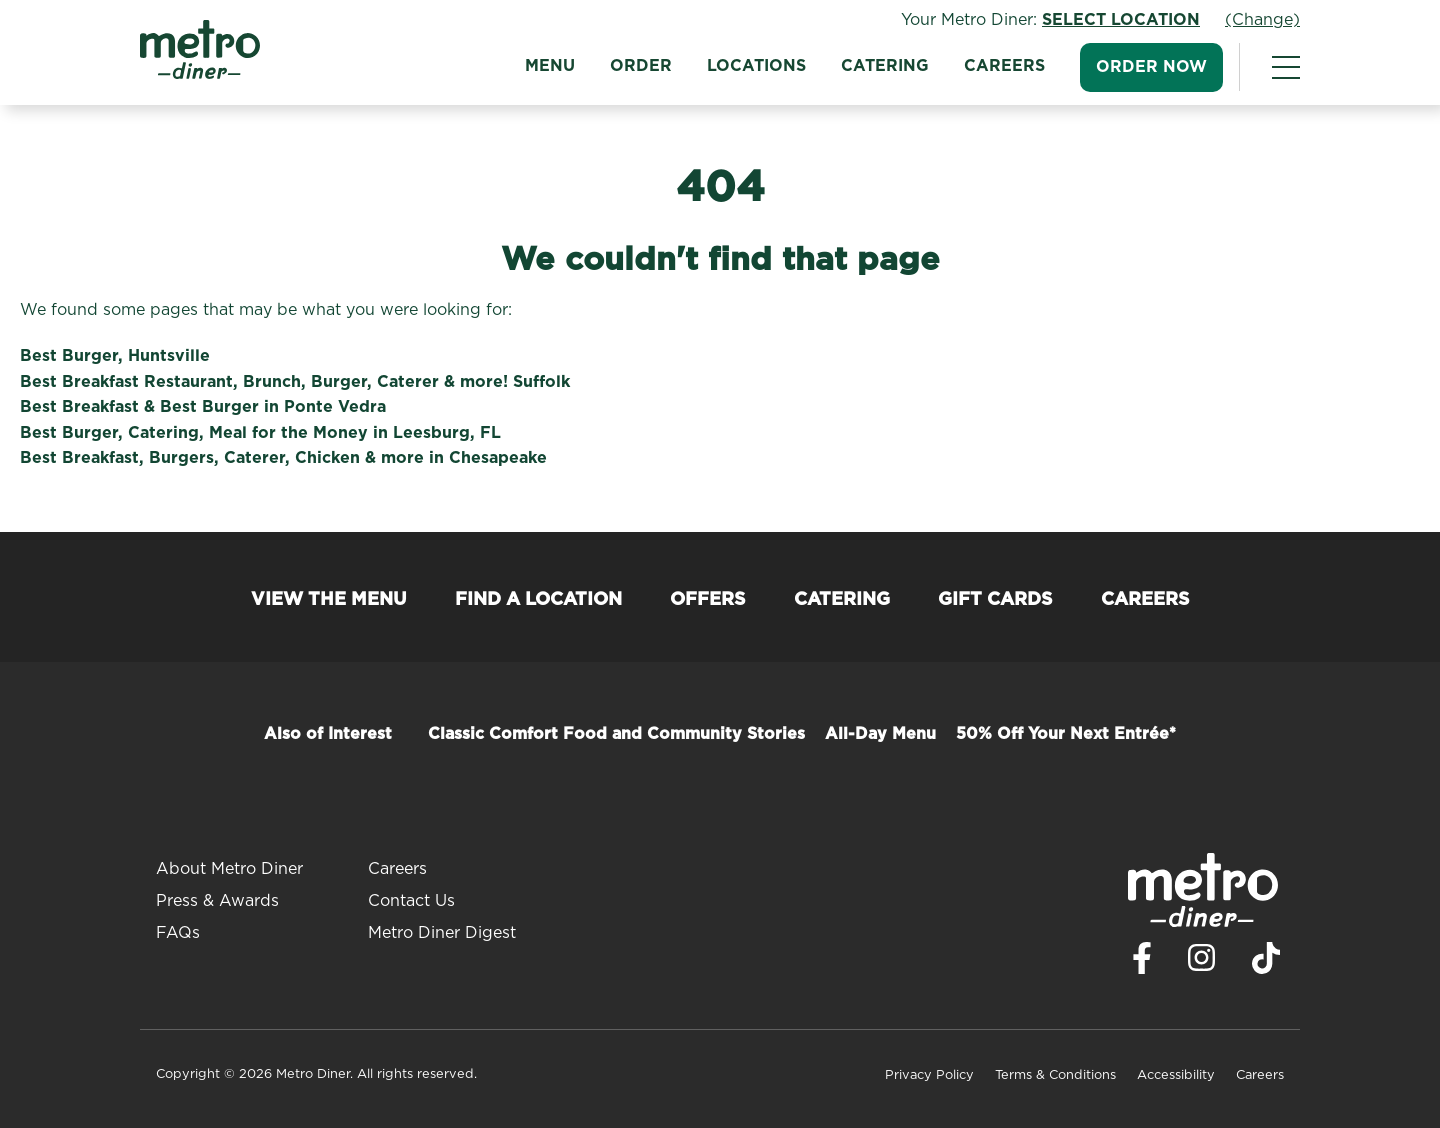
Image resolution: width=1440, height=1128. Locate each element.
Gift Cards (995, 600)
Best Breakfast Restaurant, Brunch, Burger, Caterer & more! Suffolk (295, 382)
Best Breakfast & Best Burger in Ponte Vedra (203, 407)
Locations (756, 66)
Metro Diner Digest (442, 933)
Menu (550, 66)
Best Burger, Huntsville (115, 356)
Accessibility (1176, 1075)
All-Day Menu (880, 734)
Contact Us (411, 901)
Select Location (1121, 20)
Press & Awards (217, 901)
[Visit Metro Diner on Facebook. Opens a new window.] (1142, 963)
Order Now (1151, 67)
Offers (708, 600)
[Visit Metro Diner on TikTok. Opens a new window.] (1266, 963)
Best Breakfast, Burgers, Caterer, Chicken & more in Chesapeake (283, 458)
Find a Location (538, 600)
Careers (1004, 66)
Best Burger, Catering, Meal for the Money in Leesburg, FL (260, 433)
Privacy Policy (929, 1075)
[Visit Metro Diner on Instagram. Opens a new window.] (1202, 963)
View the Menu (329, 600)
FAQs (178, 933)
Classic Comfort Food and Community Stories (616, 734)
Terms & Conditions (1055, 1075)
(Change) (1262, 20)
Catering (885, 66)
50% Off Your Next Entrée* (1066, 734)
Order (641, 66)
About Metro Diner (229, 869)
